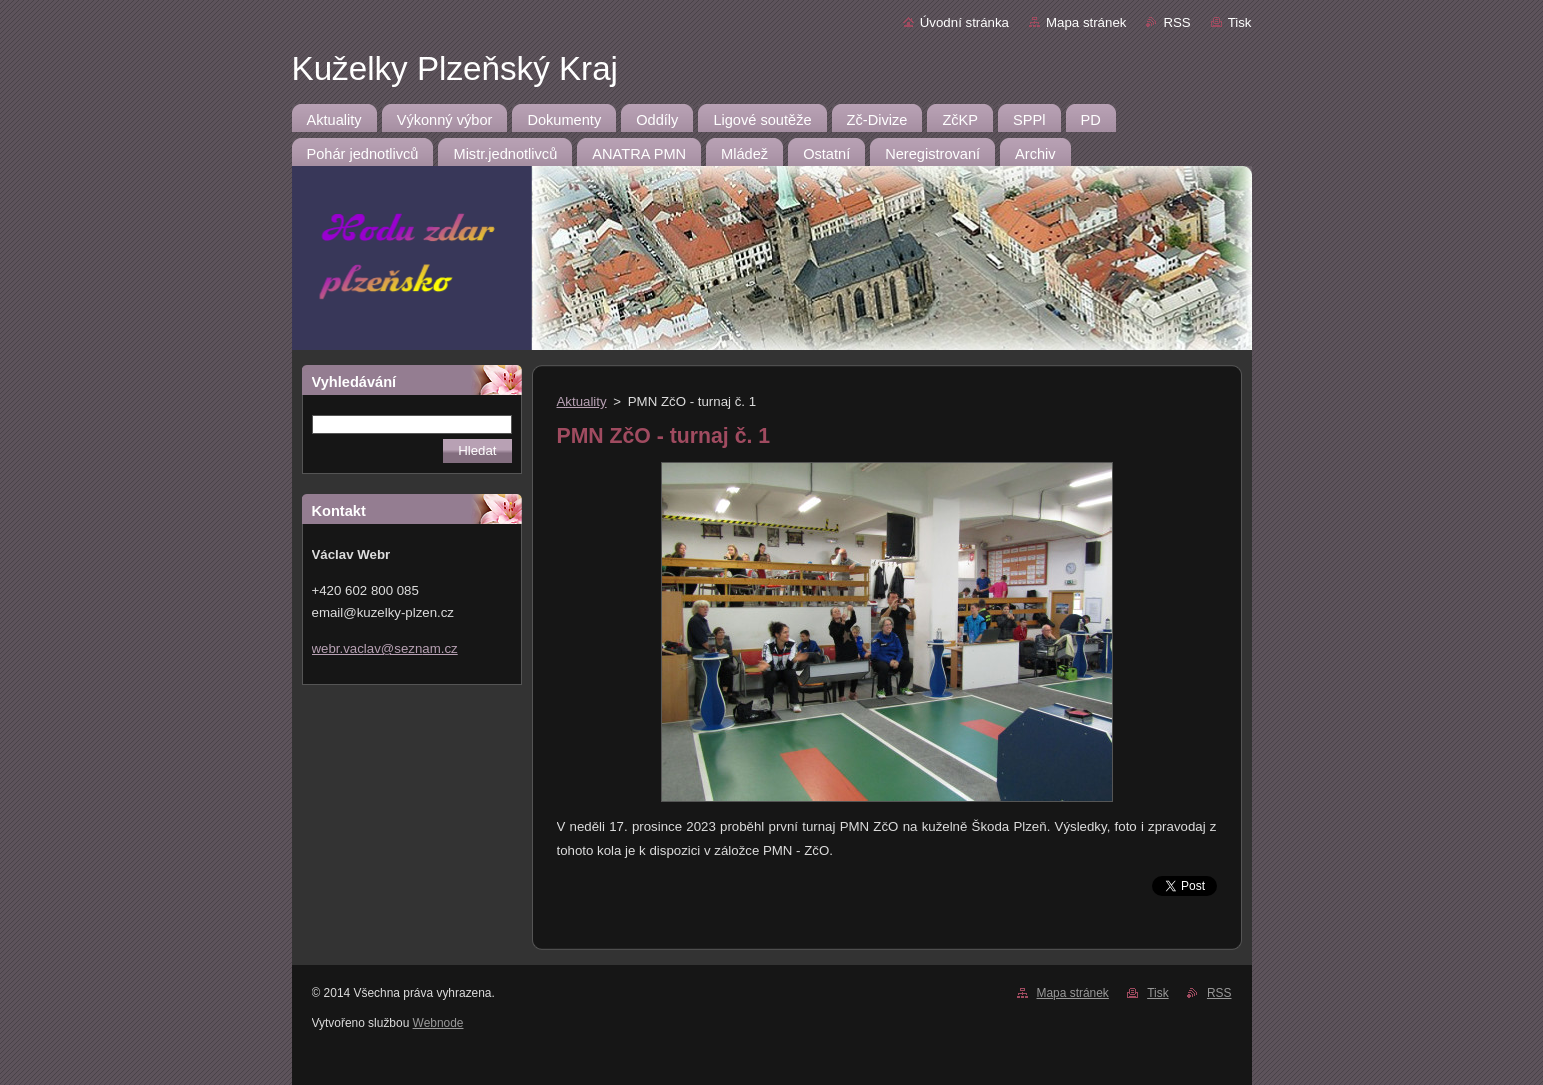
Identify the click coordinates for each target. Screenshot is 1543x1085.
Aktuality (582, 401)
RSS (1176, 22)
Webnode (438, 1023)
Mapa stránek (1086, 22)
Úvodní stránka (964, 22)
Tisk (1240, 22)
